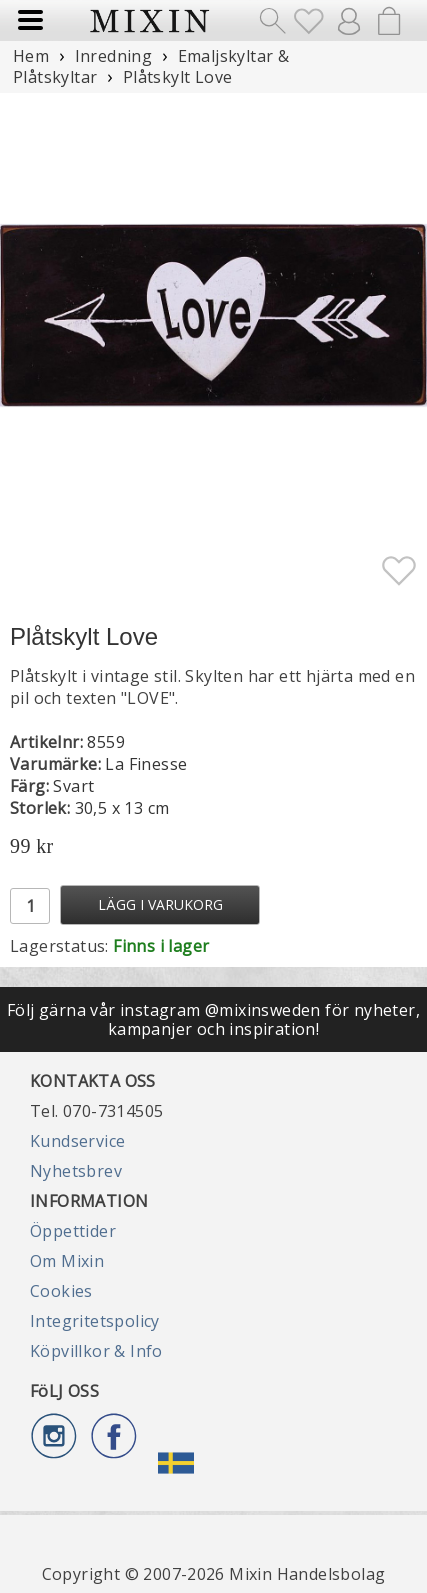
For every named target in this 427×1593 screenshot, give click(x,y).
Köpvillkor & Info (96, 1351)
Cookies (61, 1291)
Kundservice (77, 1141)
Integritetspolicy (95, 1321)
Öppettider (73, 1231)
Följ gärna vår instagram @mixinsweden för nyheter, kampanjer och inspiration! (213, 1019)
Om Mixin (67, 1261)
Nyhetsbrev (76, 1171)
